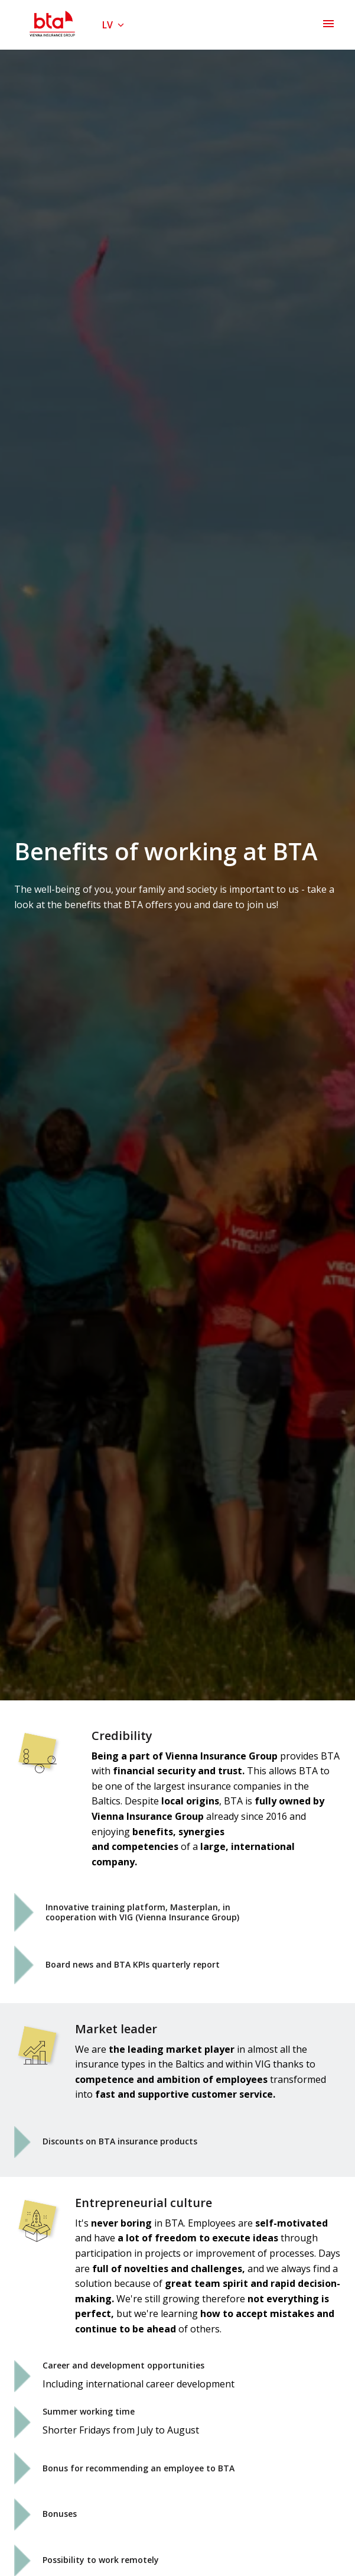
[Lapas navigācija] (328, 23)
